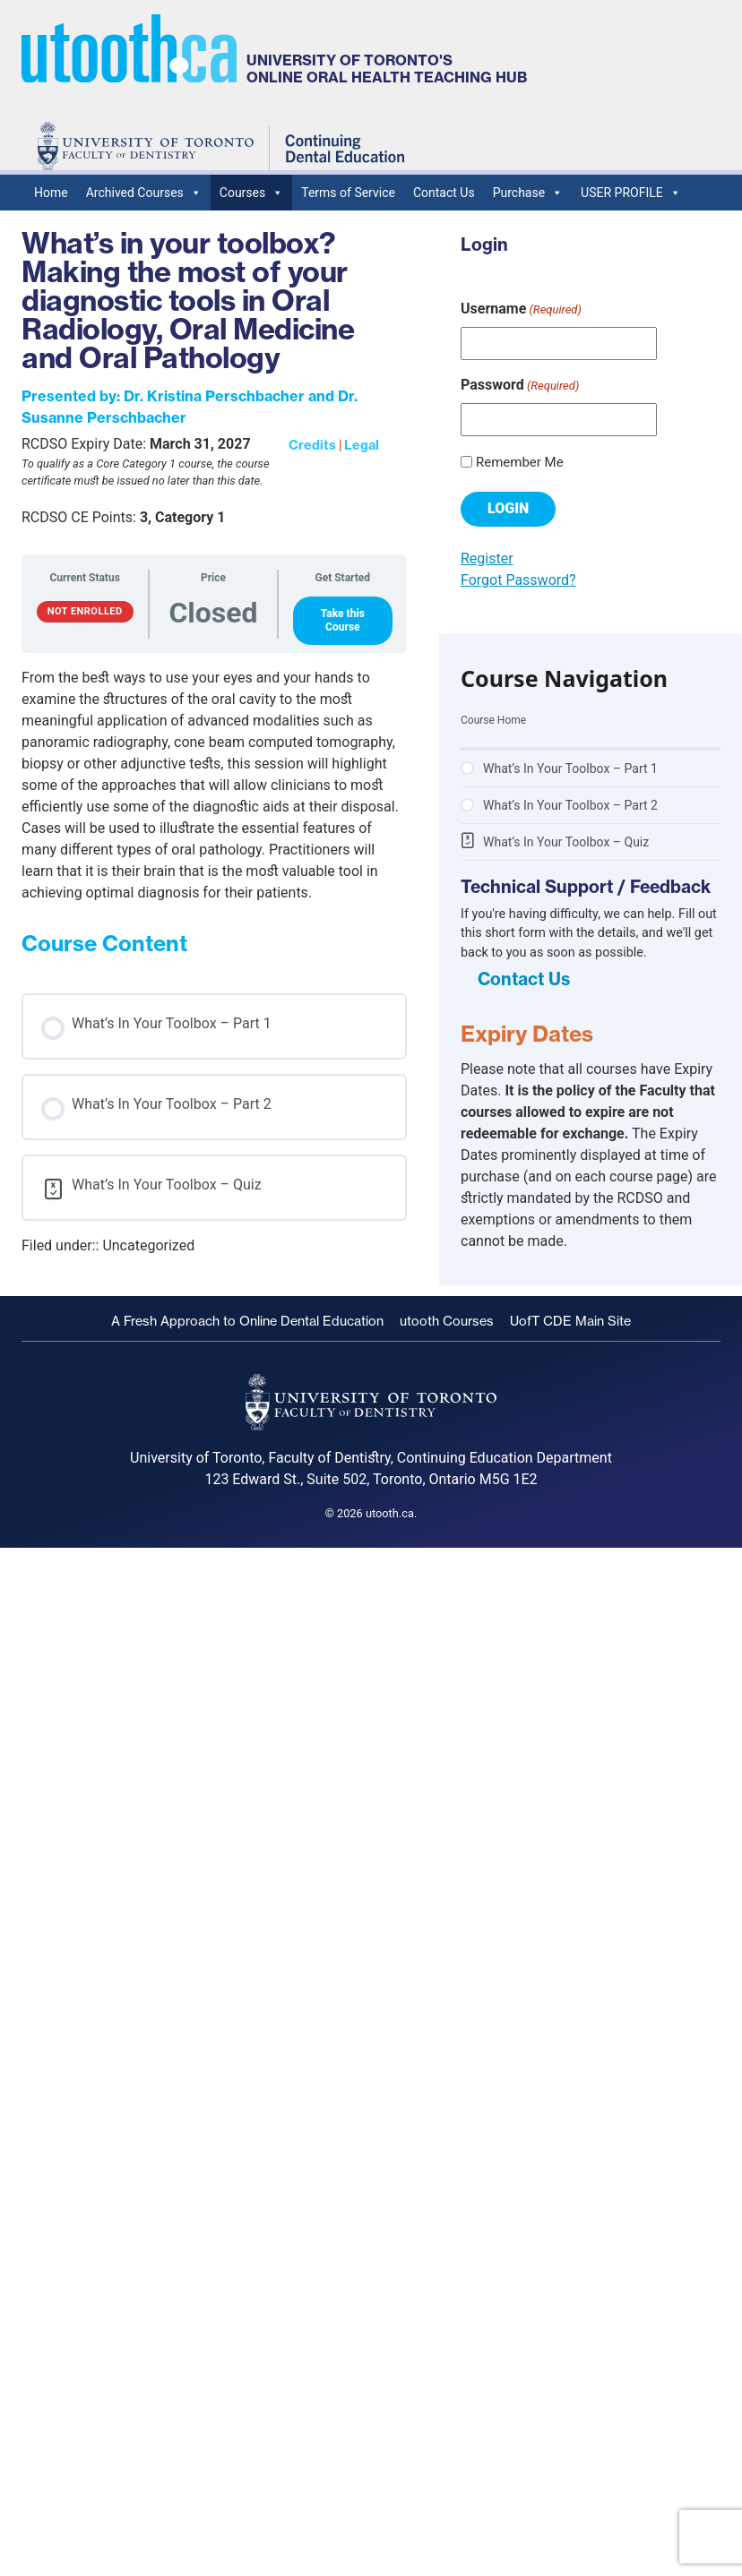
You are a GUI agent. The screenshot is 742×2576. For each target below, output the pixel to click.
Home (51, 192)
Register (487, 558)
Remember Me (520, 462)
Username (521, 309)
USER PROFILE (631, 192)
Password (520, 385)
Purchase (528, 192)
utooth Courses (447, 1321)
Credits (312, 445)
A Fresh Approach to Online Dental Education (247, 1321)
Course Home (493, 720)
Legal (361, 445)
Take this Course (343, 620)
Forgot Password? (518, 579)
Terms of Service (348, 192)
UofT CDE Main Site (570, 1321)
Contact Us (444, 192)
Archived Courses (144, 192)
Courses (251, 192)
